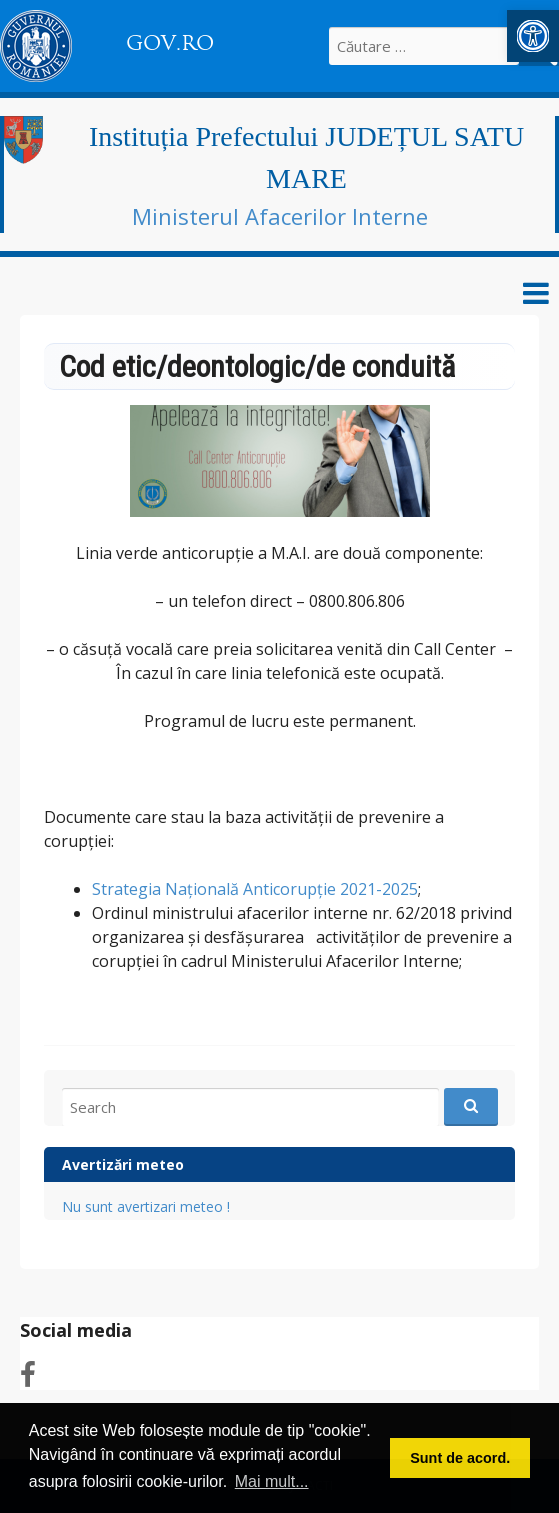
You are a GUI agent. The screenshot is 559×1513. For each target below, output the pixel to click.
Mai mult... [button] (272, 1481)
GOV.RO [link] (170, 43)
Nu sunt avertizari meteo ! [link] (146, 1206)
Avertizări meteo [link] (123, 1164)
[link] (533, 36)
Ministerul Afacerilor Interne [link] (280, 216)
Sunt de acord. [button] (460, 1458)
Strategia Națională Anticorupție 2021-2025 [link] (255, 889)
